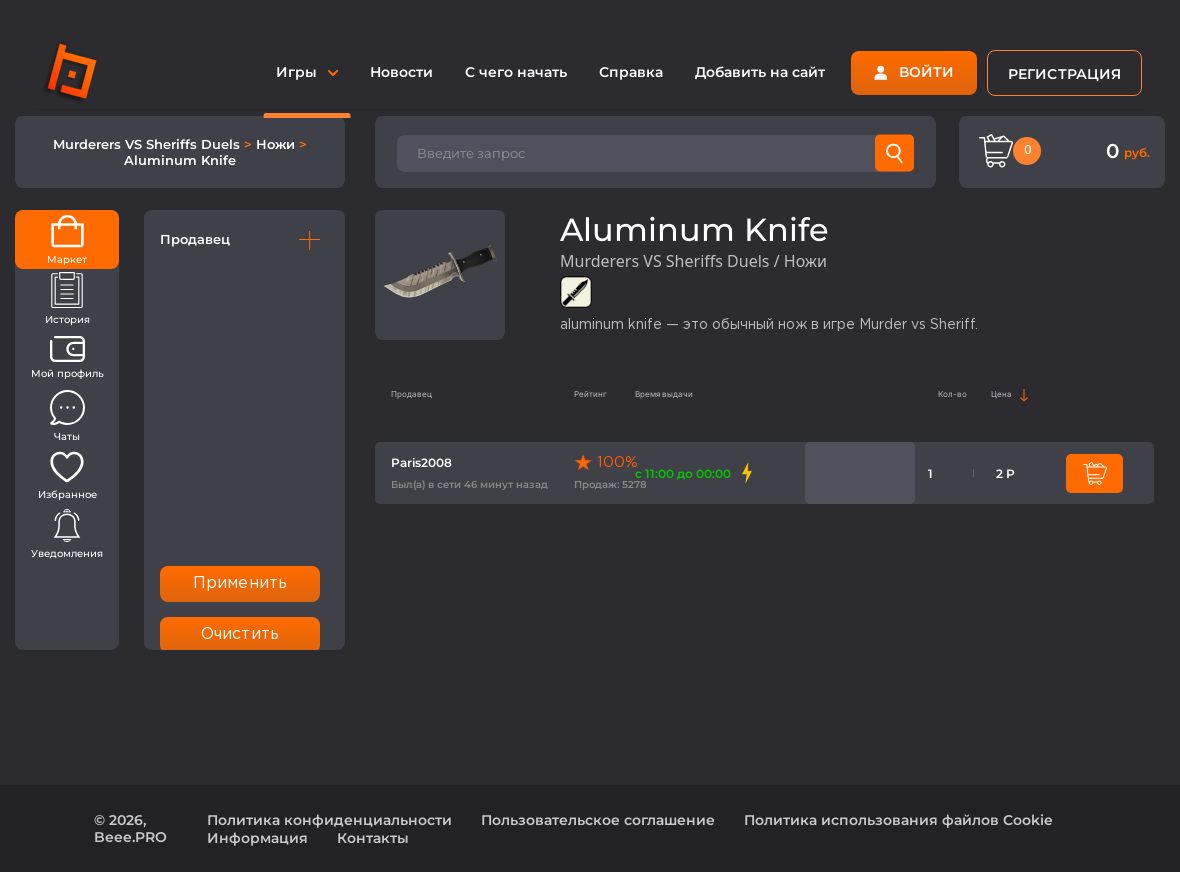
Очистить (240, 634)
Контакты (373, 838)
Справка (631, 72)
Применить (240, 583)
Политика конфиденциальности (329, 820)
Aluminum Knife (180, 160)
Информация (257, 838)
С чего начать (516, 72)
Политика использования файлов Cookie (898, 820)
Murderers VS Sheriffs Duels (148, 144)
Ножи (277, 144)
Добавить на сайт (760, 72)
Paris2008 (421, 462)
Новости (401, 72)
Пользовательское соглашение (598, 820)
